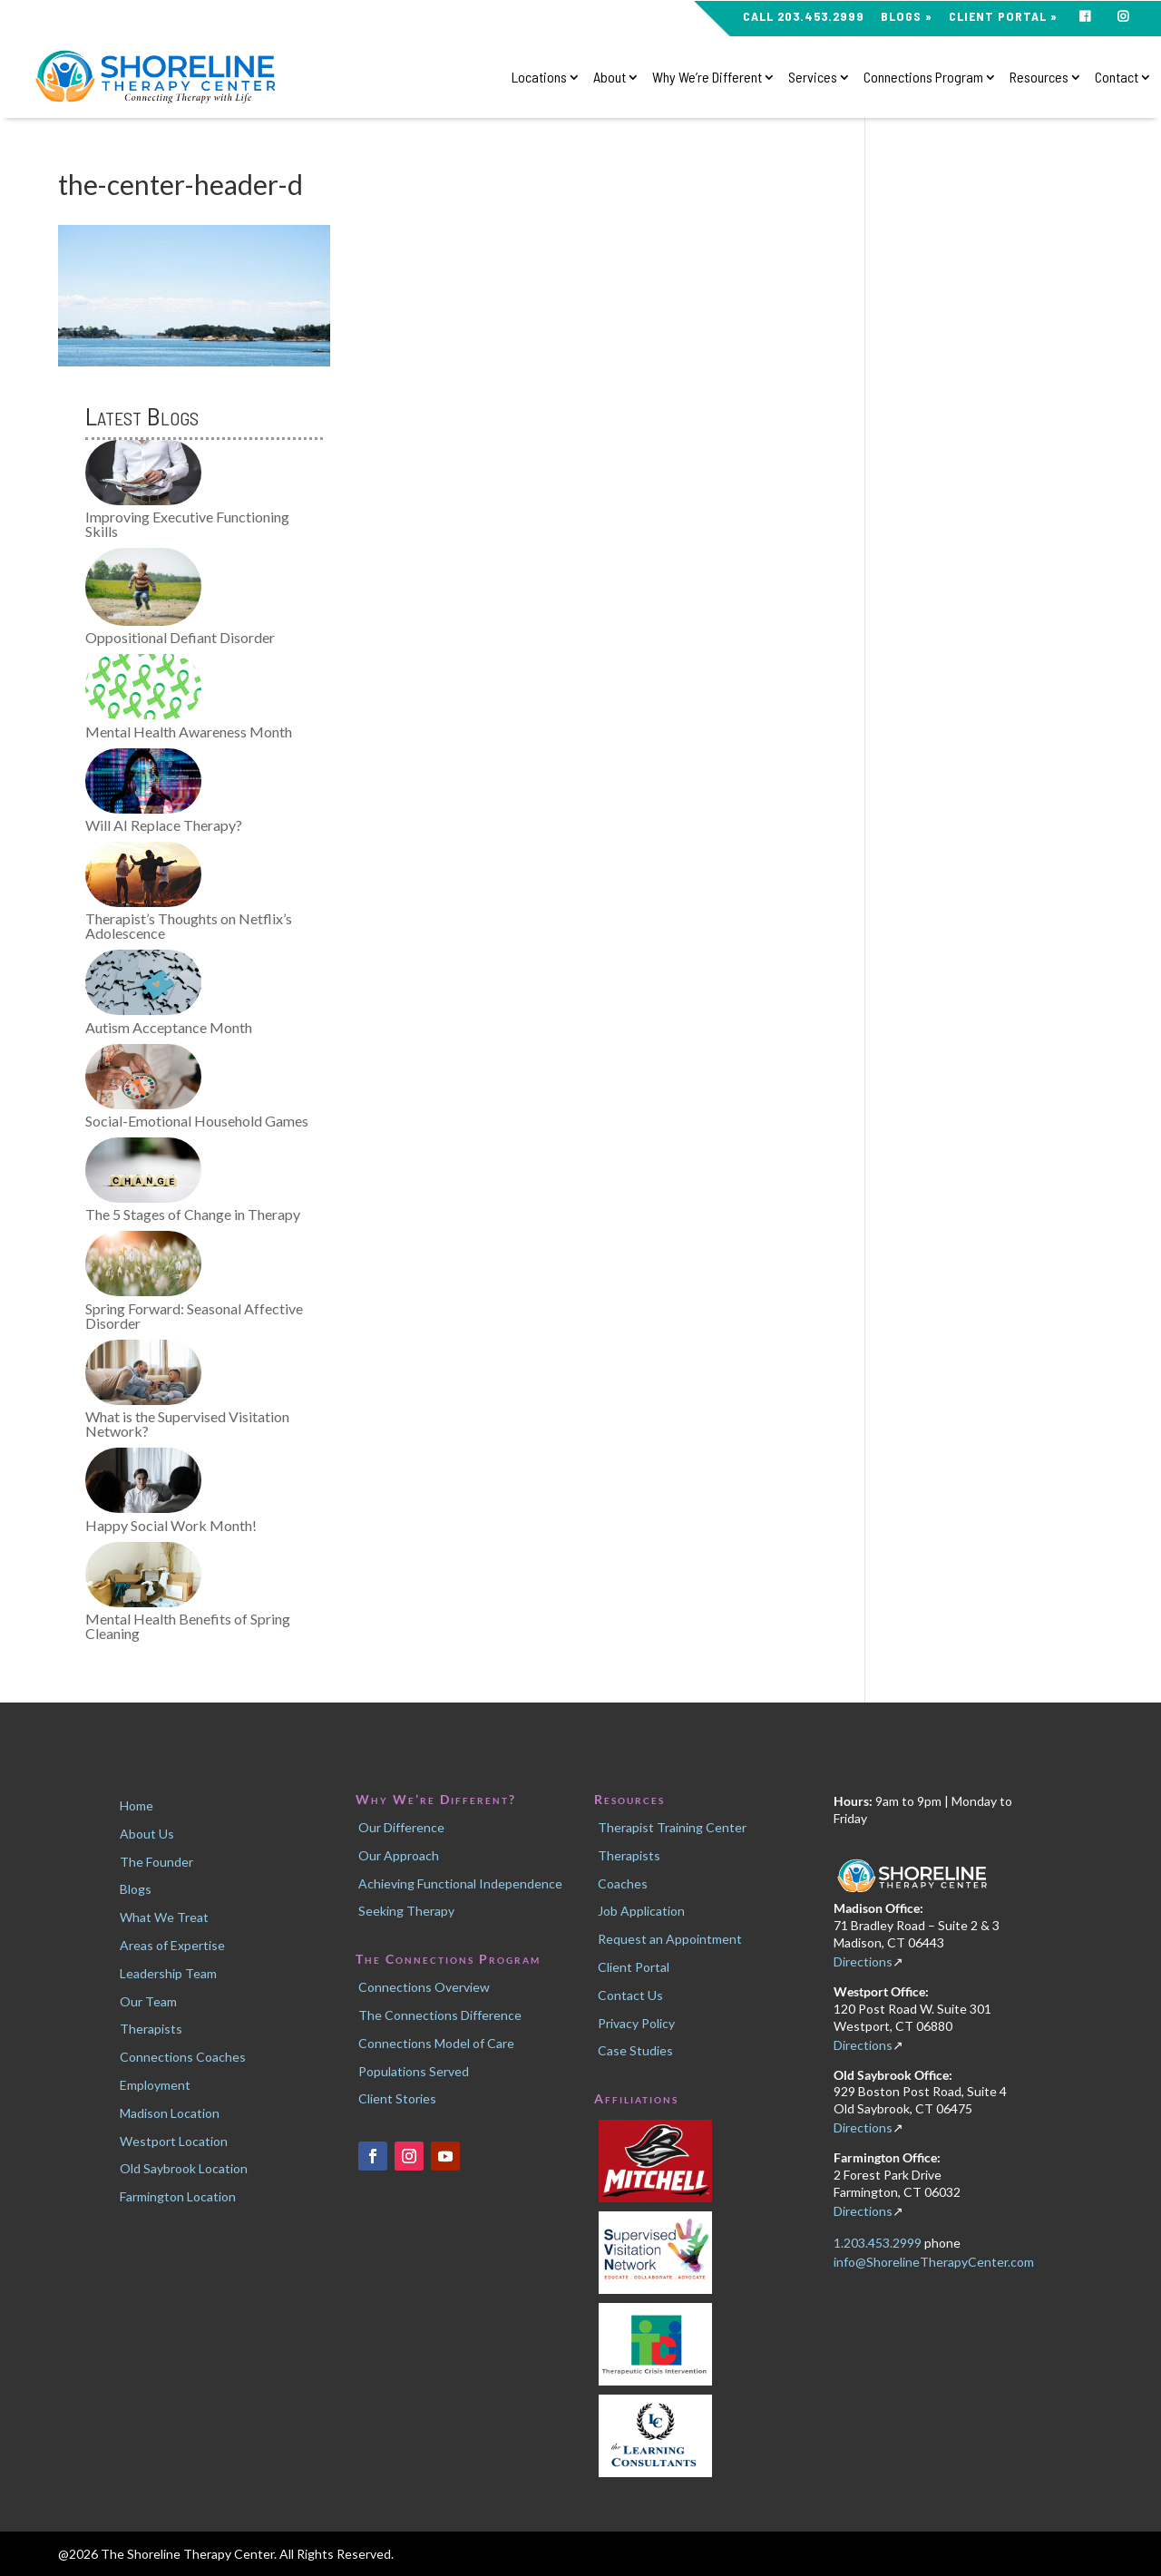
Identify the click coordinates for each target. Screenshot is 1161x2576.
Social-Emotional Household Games (196, 1120)
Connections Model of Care (436, 2043)
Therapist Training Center (672, 1827)
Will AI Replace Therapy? (163, 825)
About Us (147, 1833)
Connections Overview (424, 1987)
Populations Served (413, 2071)
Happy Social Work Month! (171, 1525)
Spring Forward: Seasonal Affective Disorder (194, 1316)
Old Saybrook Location (184, 2168)
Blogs (135, 1889)
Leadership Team (168, 1973)
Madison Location (170, 2113)
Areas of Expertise (172, 1945)
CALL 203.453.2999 (803, 17)
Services (812, 77)
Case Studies (635, 2050)
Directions (863, 1961)
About (609, 77)
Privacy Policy (636, 2023)
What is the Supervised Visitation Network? (187, 1423)
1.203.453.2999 (879, 2242)
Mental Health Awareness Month (188, 731)
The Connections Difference (440, 2015)
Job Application (641, 1910)
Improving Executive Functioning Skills (187, 524)
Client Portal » (1003, 17)
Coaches (623, 1883)
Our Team (148, 2001)
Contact (1116, 77)
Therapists (151, 2028)
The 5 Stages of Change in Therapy (192, 1214)
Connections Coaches (183, 2056)
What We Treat (164, 1917)
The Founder (156, 1861)
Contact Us (630, 1995)
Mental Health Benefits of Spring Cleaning (187, 1626)
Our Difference (401, 1827)
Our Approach (398, 1855)
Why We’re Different (707, 77)
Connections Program (923, 77)
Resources (1039, 77)
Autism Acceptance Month (168, 1027)
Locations (539, 77)
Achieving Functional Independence (460, 1883)
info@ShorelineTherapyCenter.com (934, 2261)
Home (136, 1805)
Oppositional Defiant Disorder (180, 637)
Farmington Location (178, 2196)
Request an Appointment (670, 1939)
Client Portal (633, 1967)
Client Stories (397, 2098)
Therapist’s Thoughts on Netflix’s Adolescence (188, 926)
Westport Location (174, 2141)
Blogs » (906, 17)
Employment (155, 2085)
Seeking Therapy (406, 1910)
